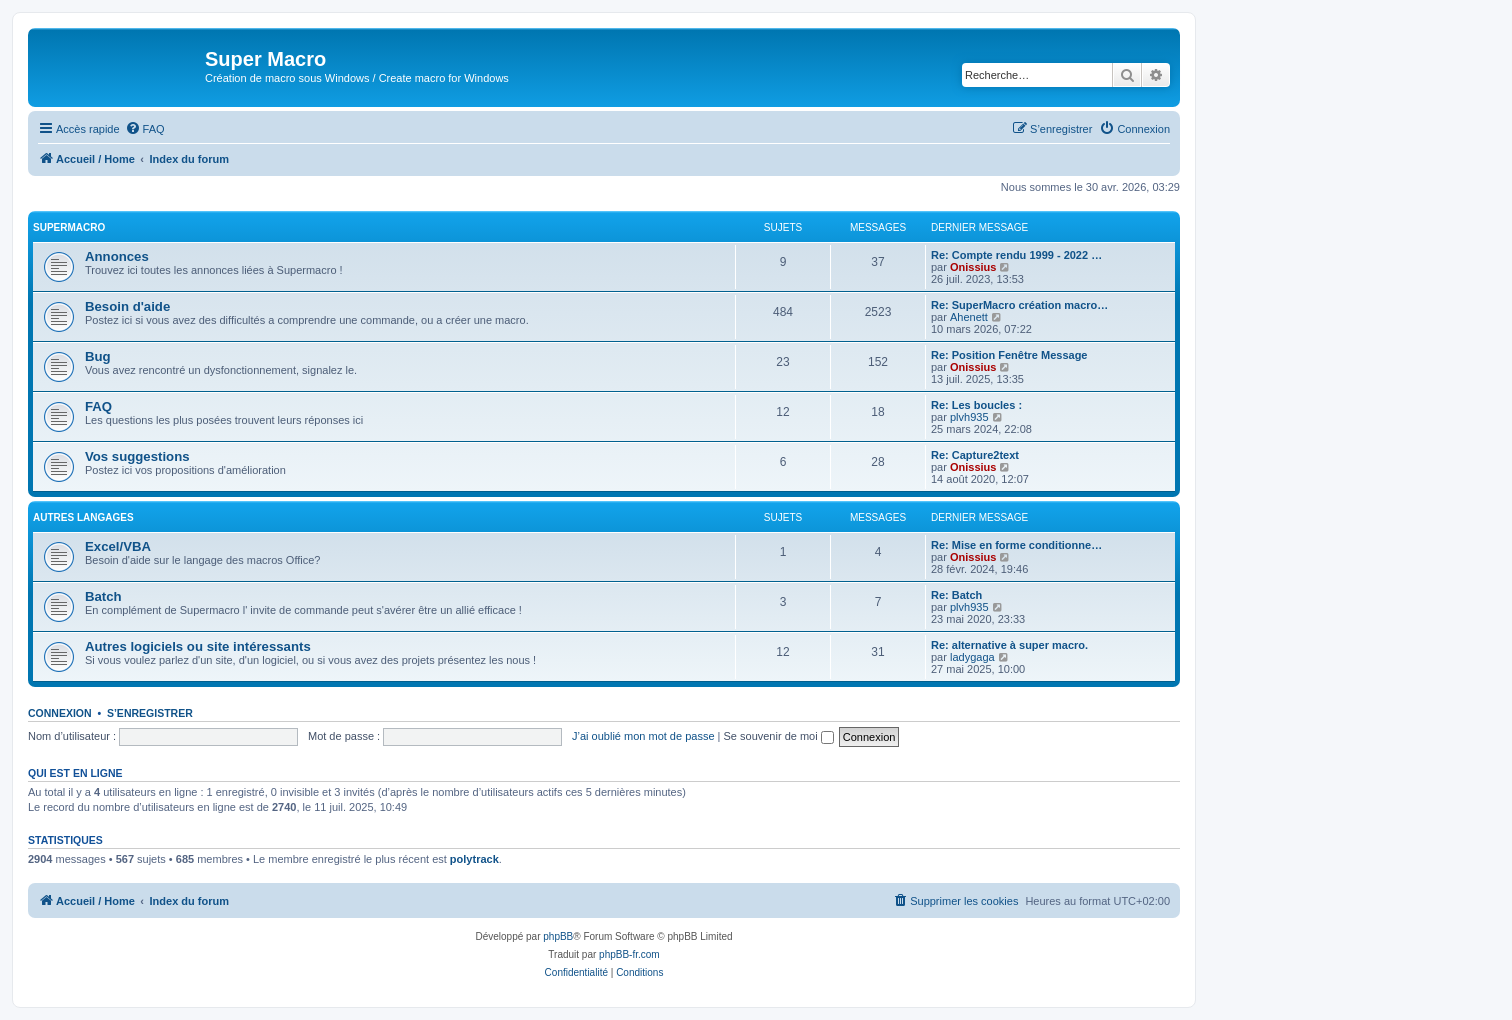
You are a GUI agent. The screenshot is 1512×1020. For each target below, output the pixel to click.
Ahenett (969, 317)
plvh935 (969, 417)
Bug (98, 356)
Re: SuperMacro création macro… (1019, 305)
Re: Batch (956, 595)
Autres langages (83, 517)
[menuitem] (145, 129)
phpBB (558, 936)
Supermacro (69, 227)
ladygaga (972, 657)
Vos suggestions (137, 456)
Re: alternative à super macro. (1009, 645)
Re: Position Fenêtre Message (1009, 355)
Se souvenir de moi (779, 736)
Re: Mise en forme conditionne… (1016, 545)
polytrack (474, 859)
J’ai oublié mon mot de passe (643, 736)
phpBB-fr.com (629, 954)
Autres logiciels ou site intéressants (198, 646)
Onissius (973, 267)
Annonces (117, 256)
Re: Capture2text (975, 455)
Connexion (60, 713)
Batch (103, 596)
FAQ (98, 406)
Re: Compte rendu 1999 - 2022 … (1016, 255)
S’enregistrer (150, 713)
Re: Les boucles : (976, 405)
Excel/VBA (118, 546)
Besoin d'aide (127, 306)
